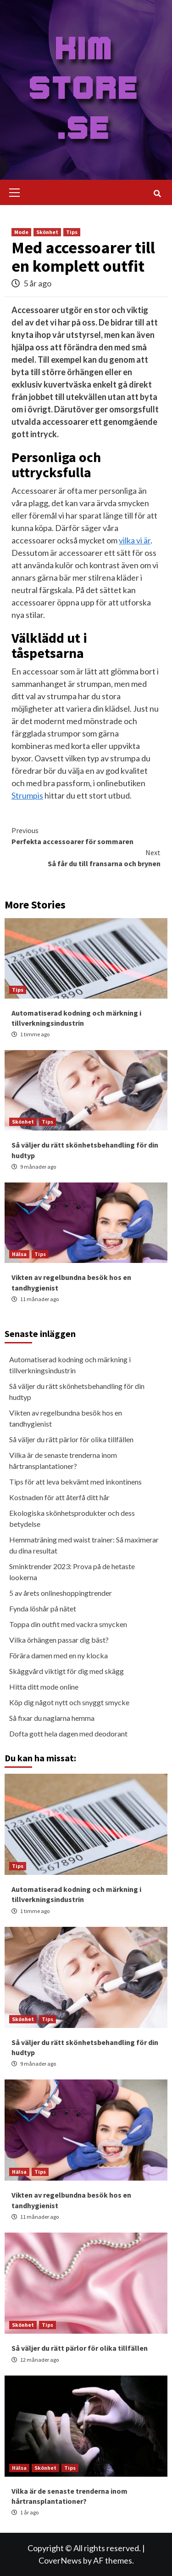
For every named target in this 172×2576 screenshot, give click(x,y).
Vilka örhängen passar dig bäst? (59, 1639)
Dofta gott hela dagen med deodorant (68, 1733)
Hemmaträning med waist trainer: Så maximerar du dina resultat (84, 1545)
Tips (72, 231)
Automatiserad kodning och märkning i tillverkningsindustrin (70, 1365)
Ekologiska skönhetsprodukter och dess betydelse (72, 1518)
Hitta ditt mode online (43, 1686)
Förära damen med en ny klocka (58, 1655)
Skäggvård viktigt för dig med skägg (66, 1671)
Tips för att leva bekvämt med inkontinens (75, 1481)
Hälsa (19, 1254)
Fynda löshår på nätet (42, 1608)
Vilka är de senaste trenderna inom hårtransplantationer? (63, 1460)
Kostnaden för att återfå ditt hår (59, 1497)
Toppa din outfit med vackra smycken (68, 1624)
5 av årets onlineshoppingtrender (60, 1592)
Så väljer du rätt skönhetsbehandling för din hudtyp (76, 1391)
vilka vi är (134, 540)
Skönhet (47, 231)
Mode (21, 231)
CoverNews (60, 2560)
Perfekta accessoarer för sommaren (86, 835)
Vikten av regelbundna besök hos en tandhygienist (65, 1418)
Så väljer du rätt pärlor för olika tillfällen (71, 1439)
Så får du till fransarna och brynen (86, 857)
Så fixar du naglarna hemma (51, 1718)
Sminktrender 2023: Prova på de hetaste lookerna (72, 1572)
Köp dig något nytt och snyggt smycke (69, 1702)
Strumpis (27, 795)
